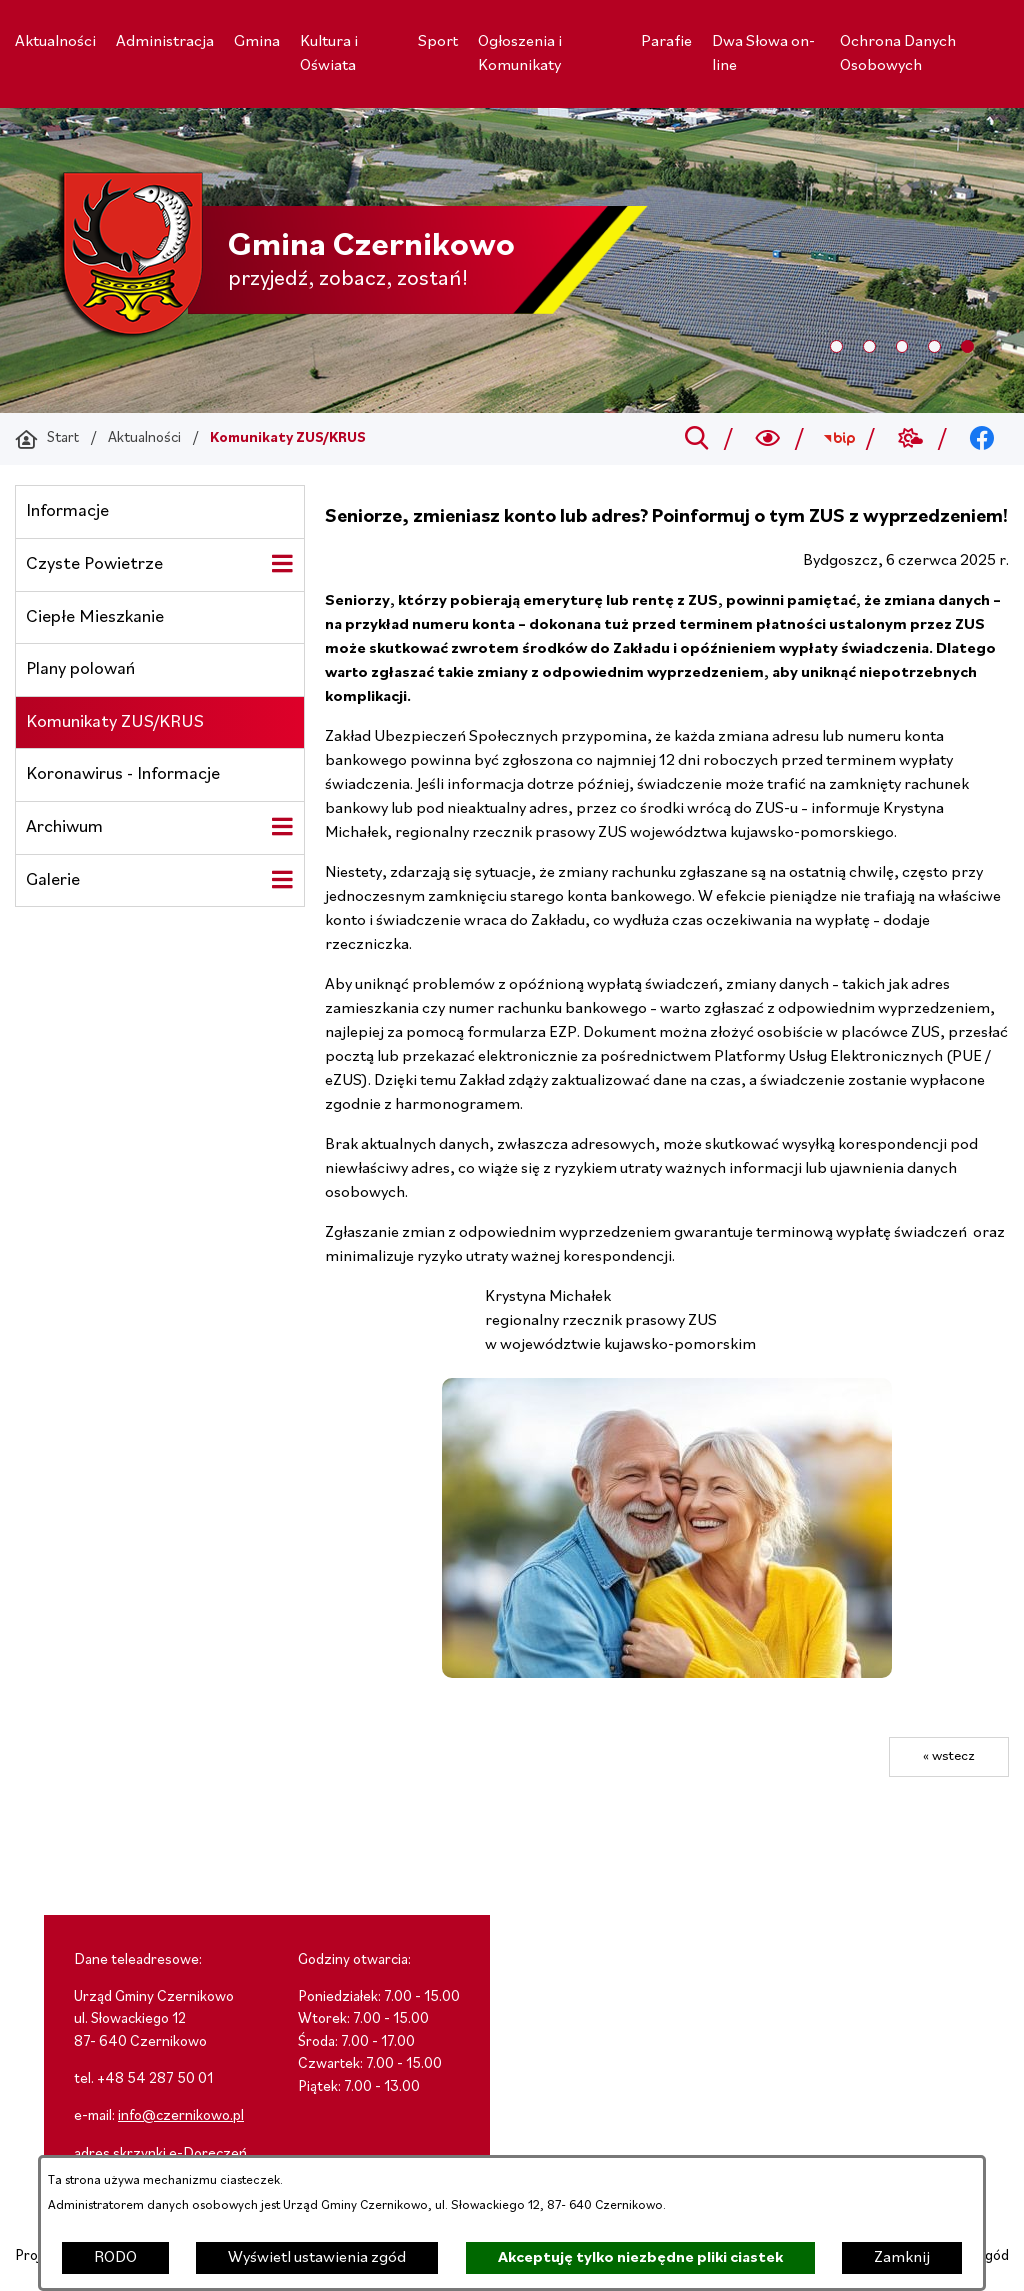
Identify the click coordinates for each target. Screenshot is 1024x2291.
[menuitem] (55, 42)
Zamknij (902, 2258)
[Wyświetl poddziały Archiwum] (282, 827)
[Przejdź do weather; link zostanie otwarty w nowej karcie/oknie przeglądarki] (910, 439)
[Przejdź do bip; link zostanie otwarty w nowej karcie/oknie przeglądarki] (839, 439)
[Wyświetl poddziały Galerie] (282, 880)
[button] (667, 1674)
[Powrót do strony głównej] (47, 439)
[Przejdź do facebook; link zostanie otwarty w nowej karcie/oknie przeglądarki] (982, 439)
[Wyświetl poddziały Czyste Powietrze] (282, 564)
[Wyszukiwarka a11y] (768, 439)
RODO (115, 2258)
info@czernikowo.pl (181, 2116)
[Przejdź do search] (696, 439)
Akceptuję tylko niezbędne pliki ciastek (640, 2258)
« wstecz (949, 1756)
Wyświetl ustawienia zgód (317, 2258)
